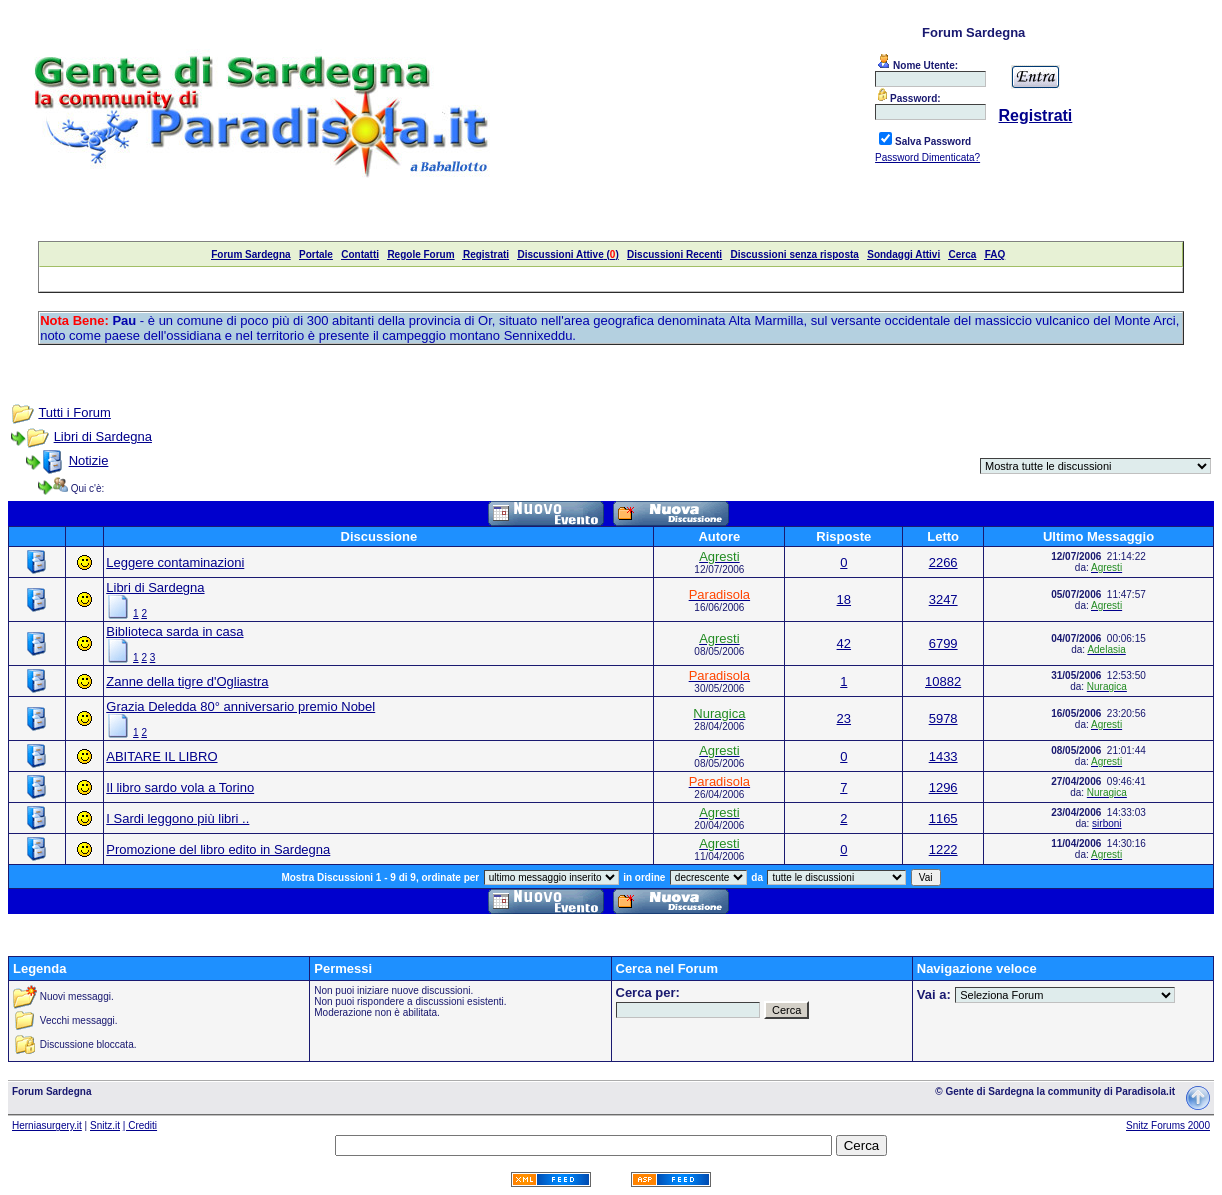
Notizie (89, 460)
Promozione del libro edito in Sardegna (218, 849)
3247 (943, 599)
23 (844, 718)
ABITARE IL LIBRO (161, 756)
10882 (943, 681)
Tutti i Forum (74, 412)
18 (844, 599)
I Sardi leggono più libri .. (177, 818)
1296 (943, 787)
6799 (943, 643)
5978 (943, 718)
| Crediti (140, 1125)
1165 (943, 818)
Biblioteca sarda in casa (174, 631)
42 (844, 643)
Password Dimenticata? (927, 157)
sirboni (1106, 823)
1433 (943, 756)
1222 (943, 849)
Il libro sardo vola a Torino (180, 787)
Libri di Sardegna (103, 436)
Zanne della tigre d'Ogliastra (187, 681)
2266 (943, 562)
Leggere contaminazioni (175, 562)
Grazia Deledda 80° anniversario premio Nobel (240, 706)
